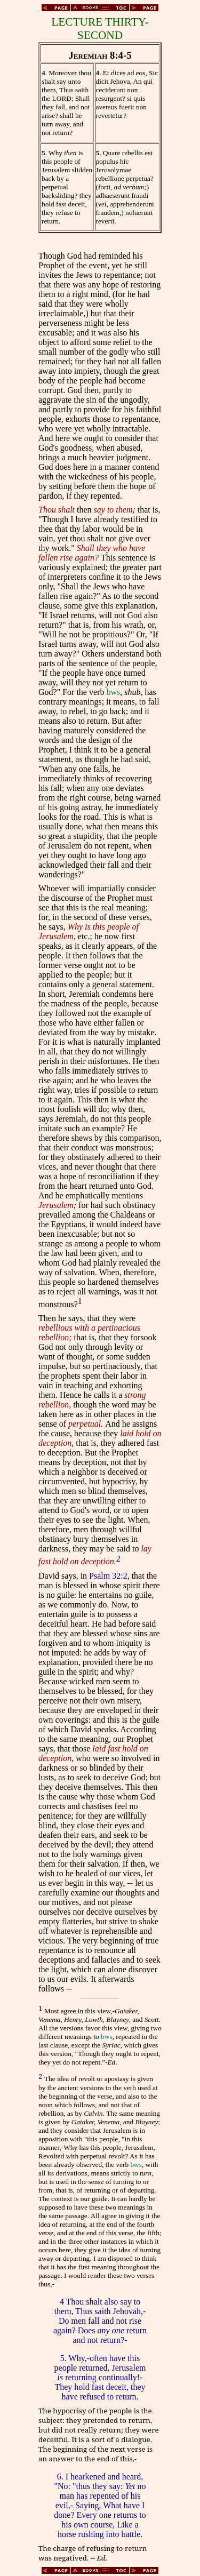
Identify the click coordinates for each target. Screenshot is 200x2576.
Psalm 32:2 (108, 1575)
